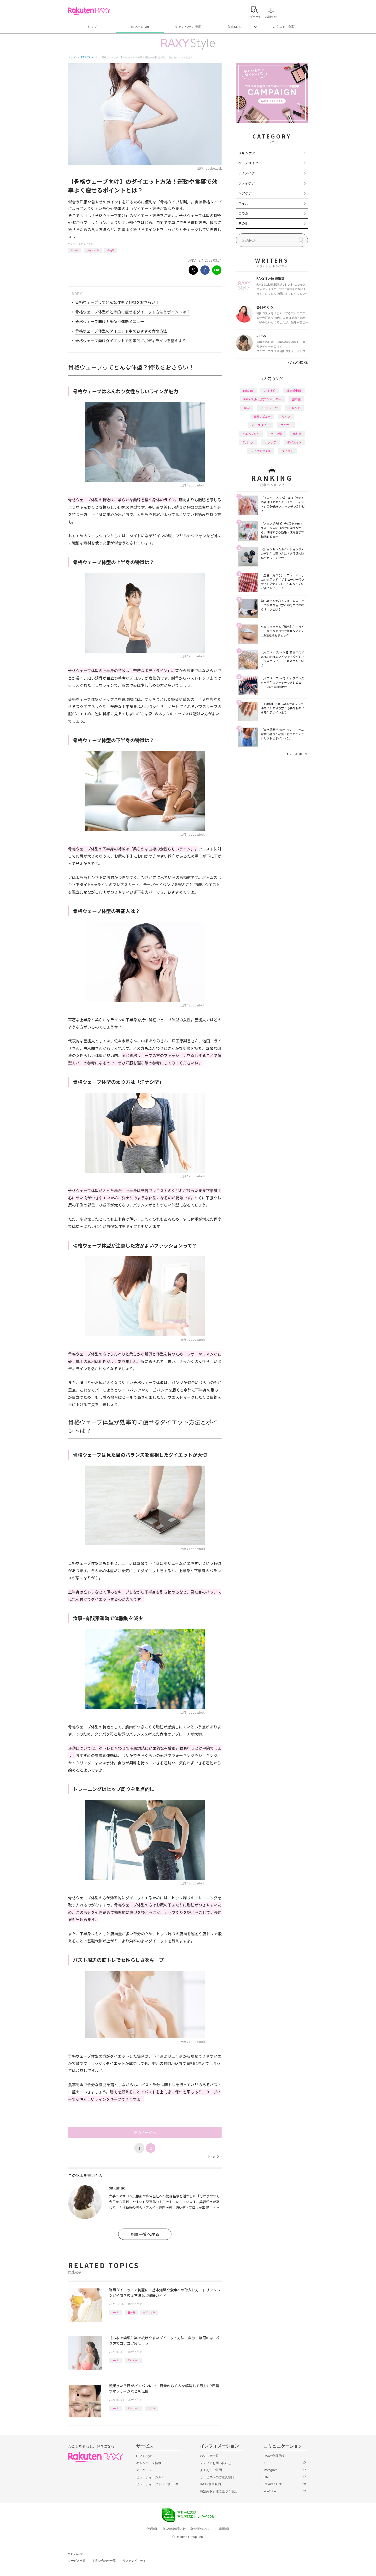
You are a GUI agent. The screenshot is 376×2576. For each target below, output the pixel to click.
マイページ (144, 2470)
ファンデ (270, 442)
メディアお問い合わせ (215, 2463)
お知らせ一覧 (209, 2456)
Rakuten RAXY (89, 11)
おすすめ (270, 390)
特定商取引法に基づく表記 (218, 2491)
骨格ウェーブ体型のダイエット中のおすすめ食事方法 (121, 331)
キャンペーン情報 (188, 27)
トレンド (294, 408)
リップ (286, 416)
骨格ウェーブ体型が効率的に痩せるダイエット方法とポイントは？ (132, 312)
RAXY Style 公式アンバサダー (262, 399)
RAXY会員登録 (274, 2456)
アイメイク (246, 173)
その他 (243, 223)
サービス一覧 (76, 2560)
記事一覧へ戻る (145, 2234)
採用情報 (224, 2528)
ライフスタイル (261, 451)
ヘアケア (245, 193)
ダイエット (93, 250)
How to (74, 250)
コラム (243, 213)
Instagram (270, 2470)
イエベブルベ (250, 434)
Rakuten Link (273, 2484)
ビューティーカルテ (150, 2477)
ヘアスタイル (260, 425)
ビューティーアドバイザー (155, 2484)
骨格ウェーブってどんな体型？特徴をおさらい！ (117, 302)
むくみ (151, 2408)
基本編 (131, 2312)
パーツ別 (276, 434)
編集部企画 (294, 390)
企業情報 (152, 2528)
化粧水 (297, 434)
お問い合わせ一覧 (104, 2560)
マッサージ (134, 2408)
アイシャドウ (269, 408)
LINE (267, 2477)
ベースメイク (248, 163)
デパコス (248, 442)
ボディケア (87, 244)
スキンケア (246, 152)
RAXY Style (140, 27)
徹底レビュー (262, 416)
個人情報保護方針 (174, 2528)
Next (213, 2156)
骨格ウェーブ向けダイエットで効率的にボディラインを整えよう (130, 340)
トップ (92, 27)
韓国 (247, 408)
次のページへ (144, 2132)
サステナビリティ (134, 2560)
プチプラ (286, 425)
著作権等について (201, 2528)
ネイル (243, 203)
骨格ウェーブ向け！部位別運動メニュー (109, 321)
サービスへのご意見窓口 (217, 2477)
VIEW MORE (297, 362)
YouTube (270, 2491)
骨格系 (110, 250)
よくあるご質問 (283, 27)
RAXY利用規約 (210, 2484)
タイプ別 (287, 451)
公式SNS (234, 27)
